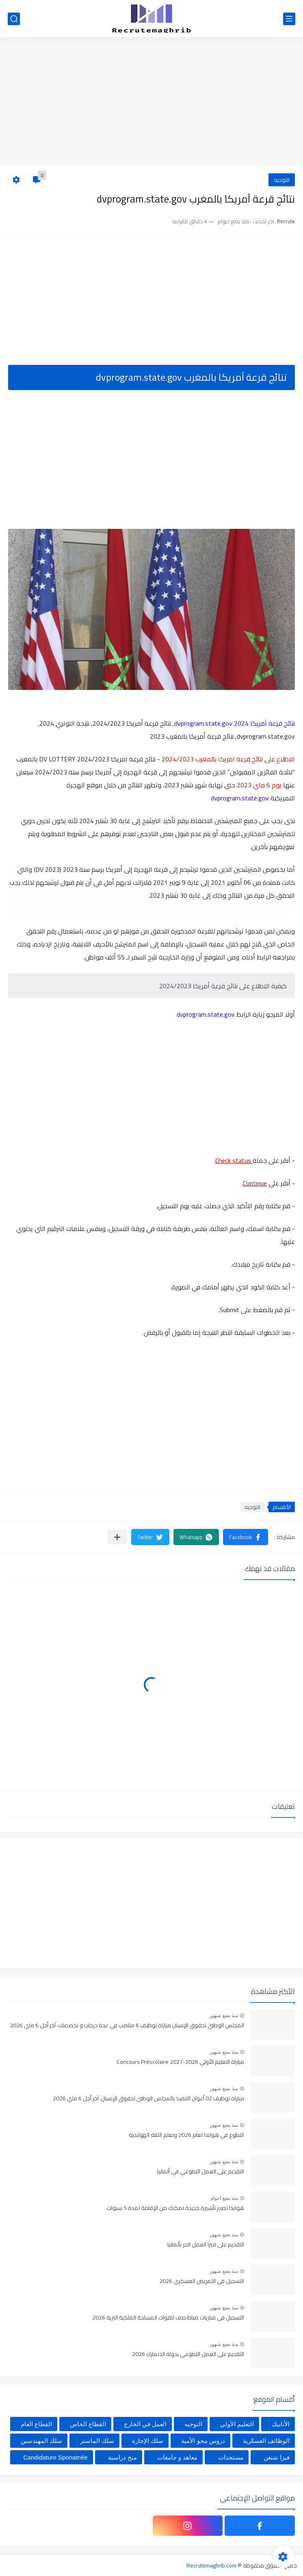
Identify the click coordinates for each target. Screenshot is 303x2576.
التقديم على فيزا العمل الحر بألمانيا (205, 2245)
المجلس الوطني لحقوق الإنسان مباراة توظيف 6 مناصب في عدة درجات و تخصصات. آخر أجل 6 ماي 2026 (127, 2026)
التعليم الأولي (237, 2424)
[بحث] (14, 19)
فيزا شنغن (277, 2457)
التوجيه (282, 180)
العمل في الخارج (145, 2424)
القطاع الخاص (88, 2424)
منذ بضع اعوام (224, 2198)
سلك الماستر (97, 2440)
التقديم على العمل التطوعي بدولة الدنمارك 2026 (188, 2354)
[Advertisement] (151, 102)
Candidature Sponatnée (55, 2457)
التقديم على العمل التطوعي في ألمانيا (200, 2172)
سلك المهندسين (41, 2440)
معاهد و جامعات (177, 2457)
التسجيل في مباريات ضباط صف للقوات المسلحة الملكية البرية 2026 (168, 2318)
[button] (245, 1537)
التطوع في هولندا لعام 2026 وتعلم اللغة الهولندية (186, 2135)
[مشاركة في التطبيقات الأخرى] (117, 1537)
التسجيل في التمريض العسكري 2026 (201, 2281)
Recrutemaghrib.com (211, 2565)
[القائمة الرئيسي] (289, 19)
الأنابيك (281, 2424)
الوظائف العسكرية (266, 2440)
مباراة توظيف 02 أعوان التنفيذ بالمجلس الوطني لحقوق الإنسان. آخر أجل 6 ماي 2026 (148, 2099)
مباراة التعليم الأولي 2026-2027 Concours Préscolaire (180, 2062)
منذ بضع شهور (224, 2015)
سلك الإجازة (147, 2440)
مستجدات (230, 2457)
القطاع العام (36, 2424)
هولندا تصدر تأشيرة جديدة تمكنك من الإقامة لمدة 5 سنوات (175, 2208)
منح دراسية (122, 2457)
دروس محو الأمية (203, 2440)
